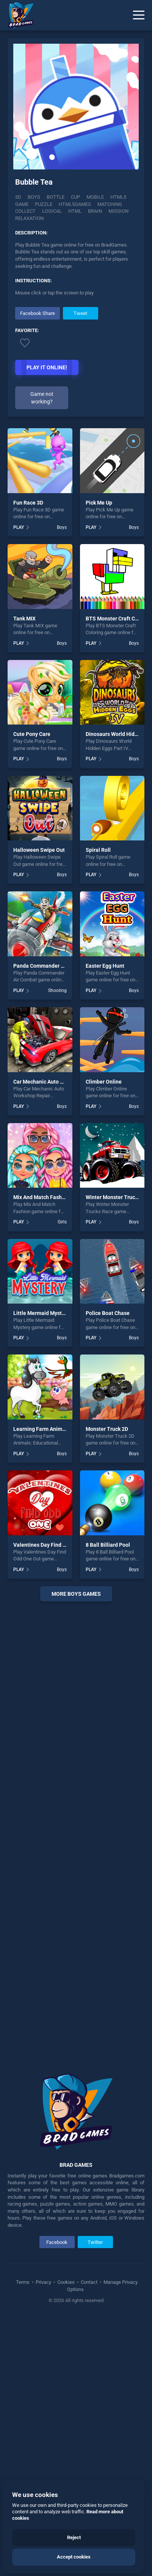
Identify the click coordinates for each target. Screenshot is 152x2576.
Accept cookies (74, 2557)
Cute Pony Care (31, 734)
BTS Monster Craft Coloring (119, 619)
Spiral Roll (98, 850)
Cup (75, 197)
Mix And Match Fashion (41, 1197)
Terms (23, 2282)
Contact (89, 2282)
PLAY (18, 527)
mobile (95, 197)
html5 (118, 197)
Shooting (57, 990)
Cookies (66, 2282)
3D (18, 197)
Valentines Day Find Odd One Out (53, 1545)
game (21, 204)
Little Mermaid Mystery (41, 1313)
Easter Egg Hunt (105, 966)
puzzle (43, 204)
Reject (74, 2537)
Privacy (43, 2282)
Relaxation (29, 218)
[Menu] (138, 15)
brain (95, 211)
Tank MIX (24, 619)
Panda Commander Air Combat (50, 966)
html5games (75, 204)
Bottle (55, 197)
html (74, 211)
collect (25, 211)
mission (118, 211)
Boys (34, 197)
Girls (62, 1222)
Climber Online (104, 1082)
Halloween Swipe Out (39, 850)
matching (109, 204)
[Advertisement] (76, 1832)
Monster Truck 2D (107, 1429)
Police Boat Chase (108, 1313)
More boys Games (76, 1594)
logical (52, 211)
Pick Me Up (99, 503)
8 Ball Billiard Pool (108, 1545)
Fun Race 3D (28, 503)
